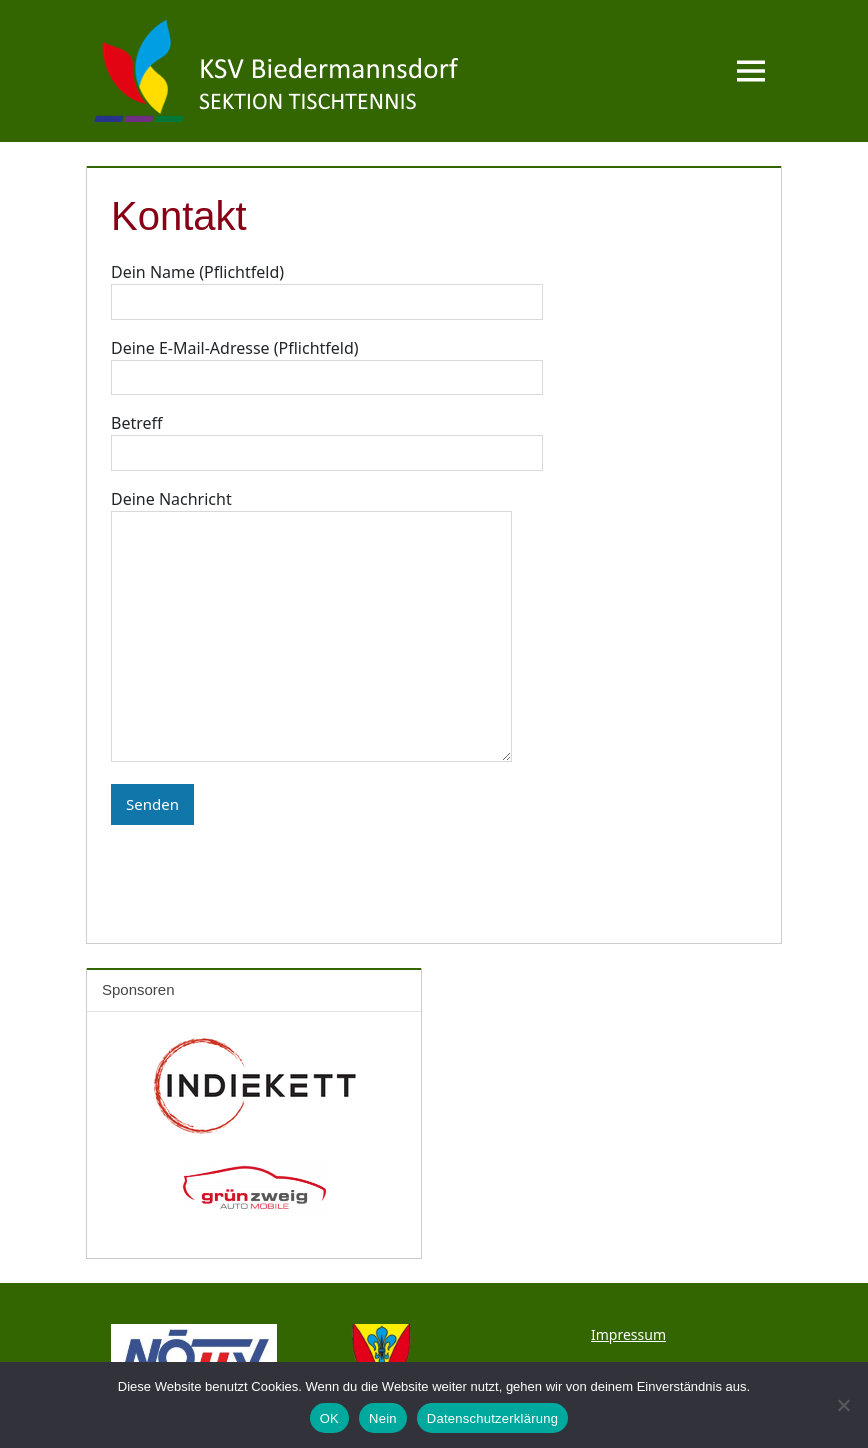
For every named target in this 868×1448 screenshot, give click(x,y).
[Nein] (843, 1405)
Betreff (327, 438)
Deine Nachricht (311, 628)
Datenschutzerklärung (492, 1418)
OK (329, 1418)
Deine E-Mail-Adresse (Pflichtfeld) (327, 363)
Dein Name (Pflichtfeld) (327, 287)
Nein (383, 1418)
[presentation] (263, 864)
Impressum (628, 1334)
